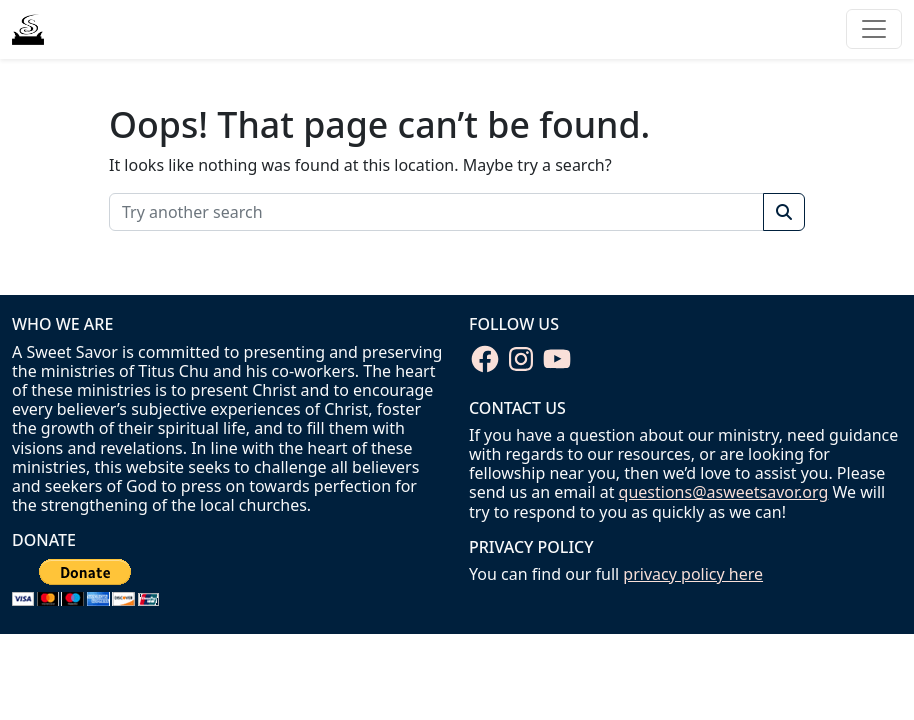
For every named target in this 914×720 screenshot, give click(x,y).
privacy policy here (693, 574)
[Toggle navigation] (874, 29)
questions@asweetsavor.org (724, 492)
